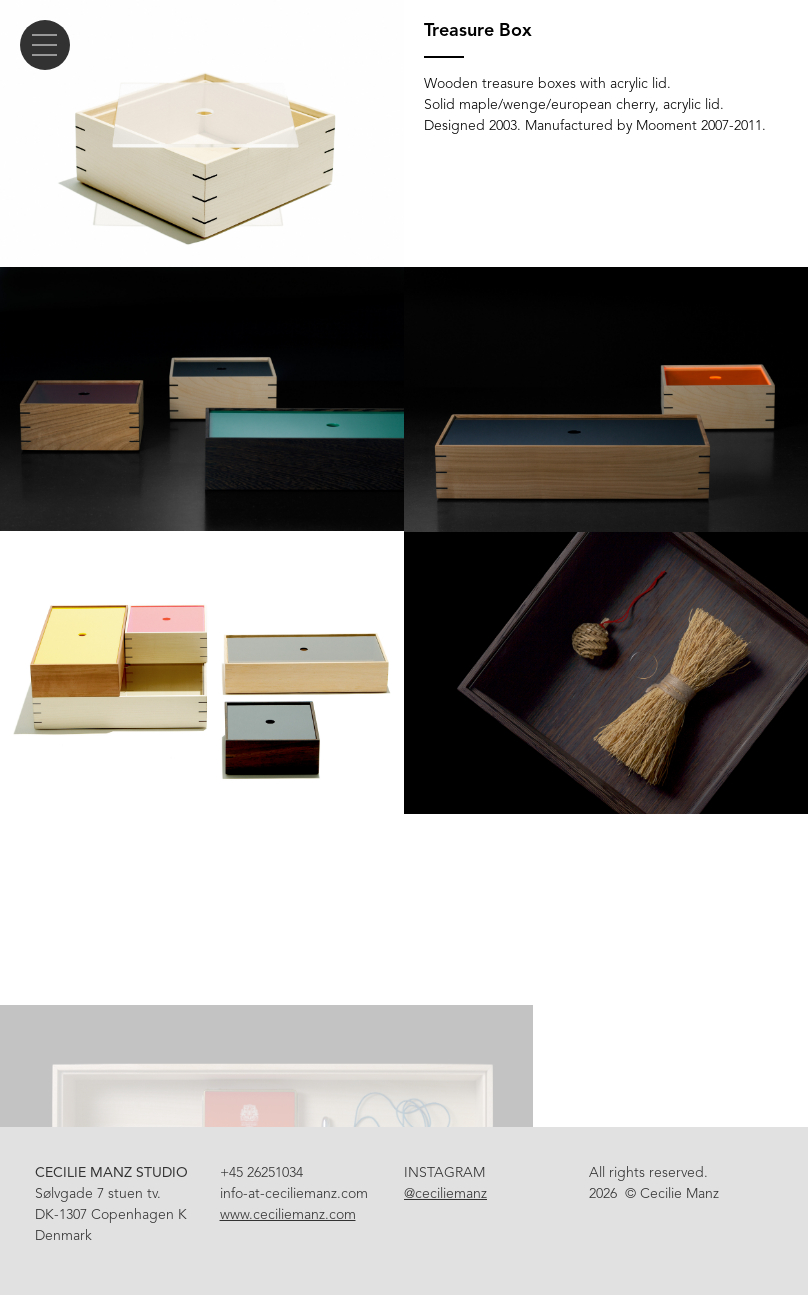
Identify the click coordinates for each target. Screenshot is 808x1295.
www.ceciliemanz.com (288, 1214)
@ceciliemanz (445, 1193)
